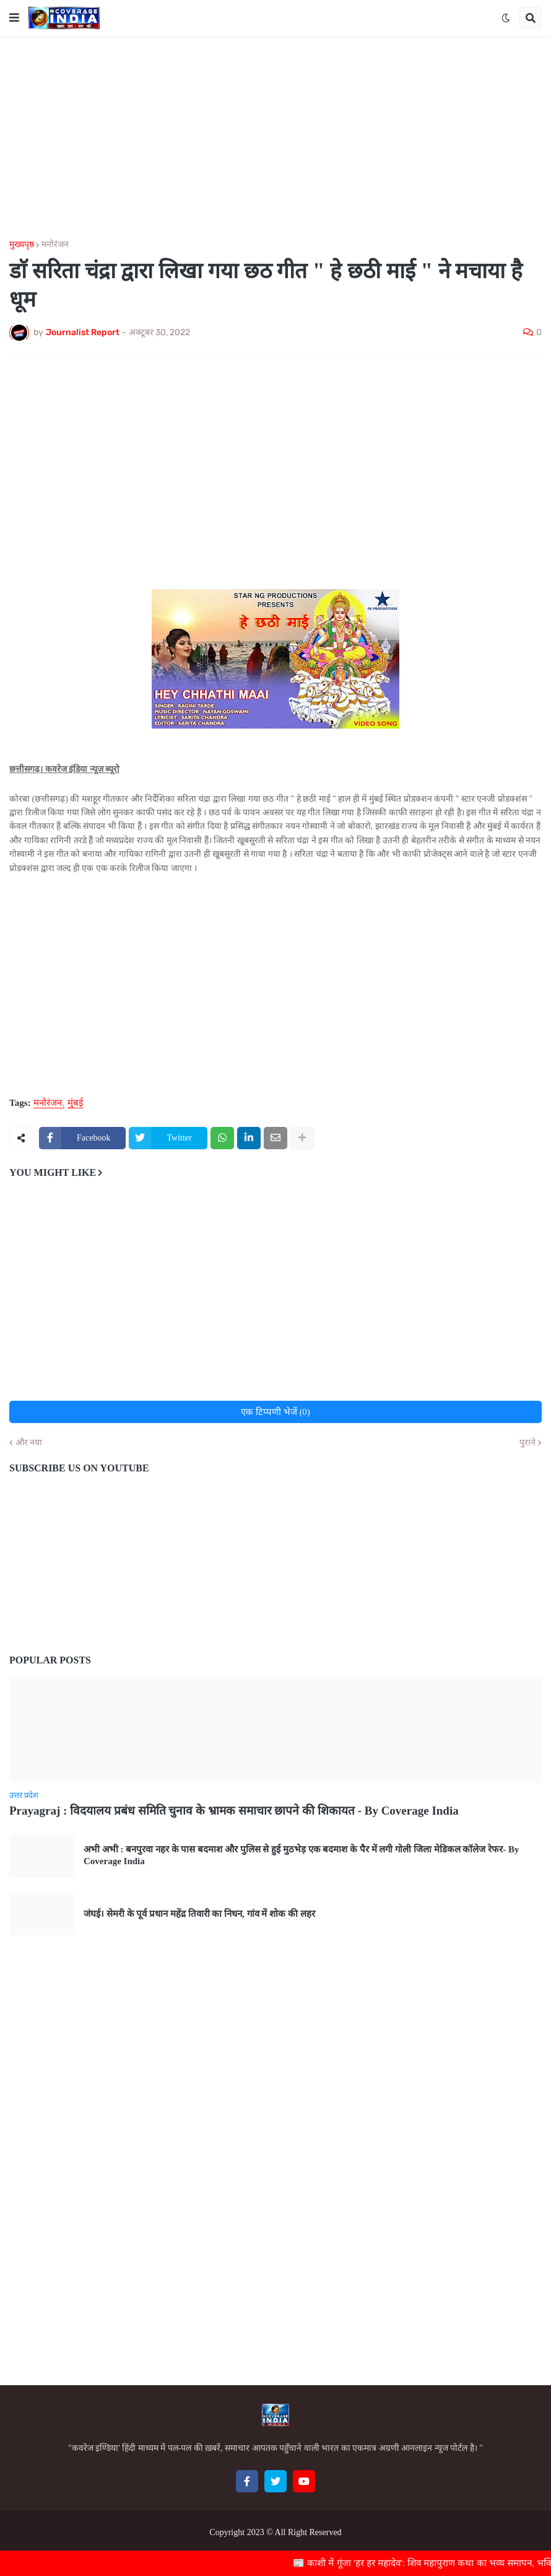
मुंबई (75, 1103)
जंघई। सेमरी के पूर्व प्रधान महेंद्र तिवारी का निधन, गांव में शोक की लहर (199, 1914)
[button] (14, 18)
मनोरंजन (55, 244)
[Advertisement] (275, 138)
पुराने (527, 1443)
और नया (28, 1443)
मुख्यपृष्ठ (21, 244)
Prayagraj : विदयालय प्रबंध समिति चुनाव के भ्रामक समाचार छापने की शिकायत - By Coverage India (234, 1810)
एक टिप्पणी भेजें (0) (275, 1412)
